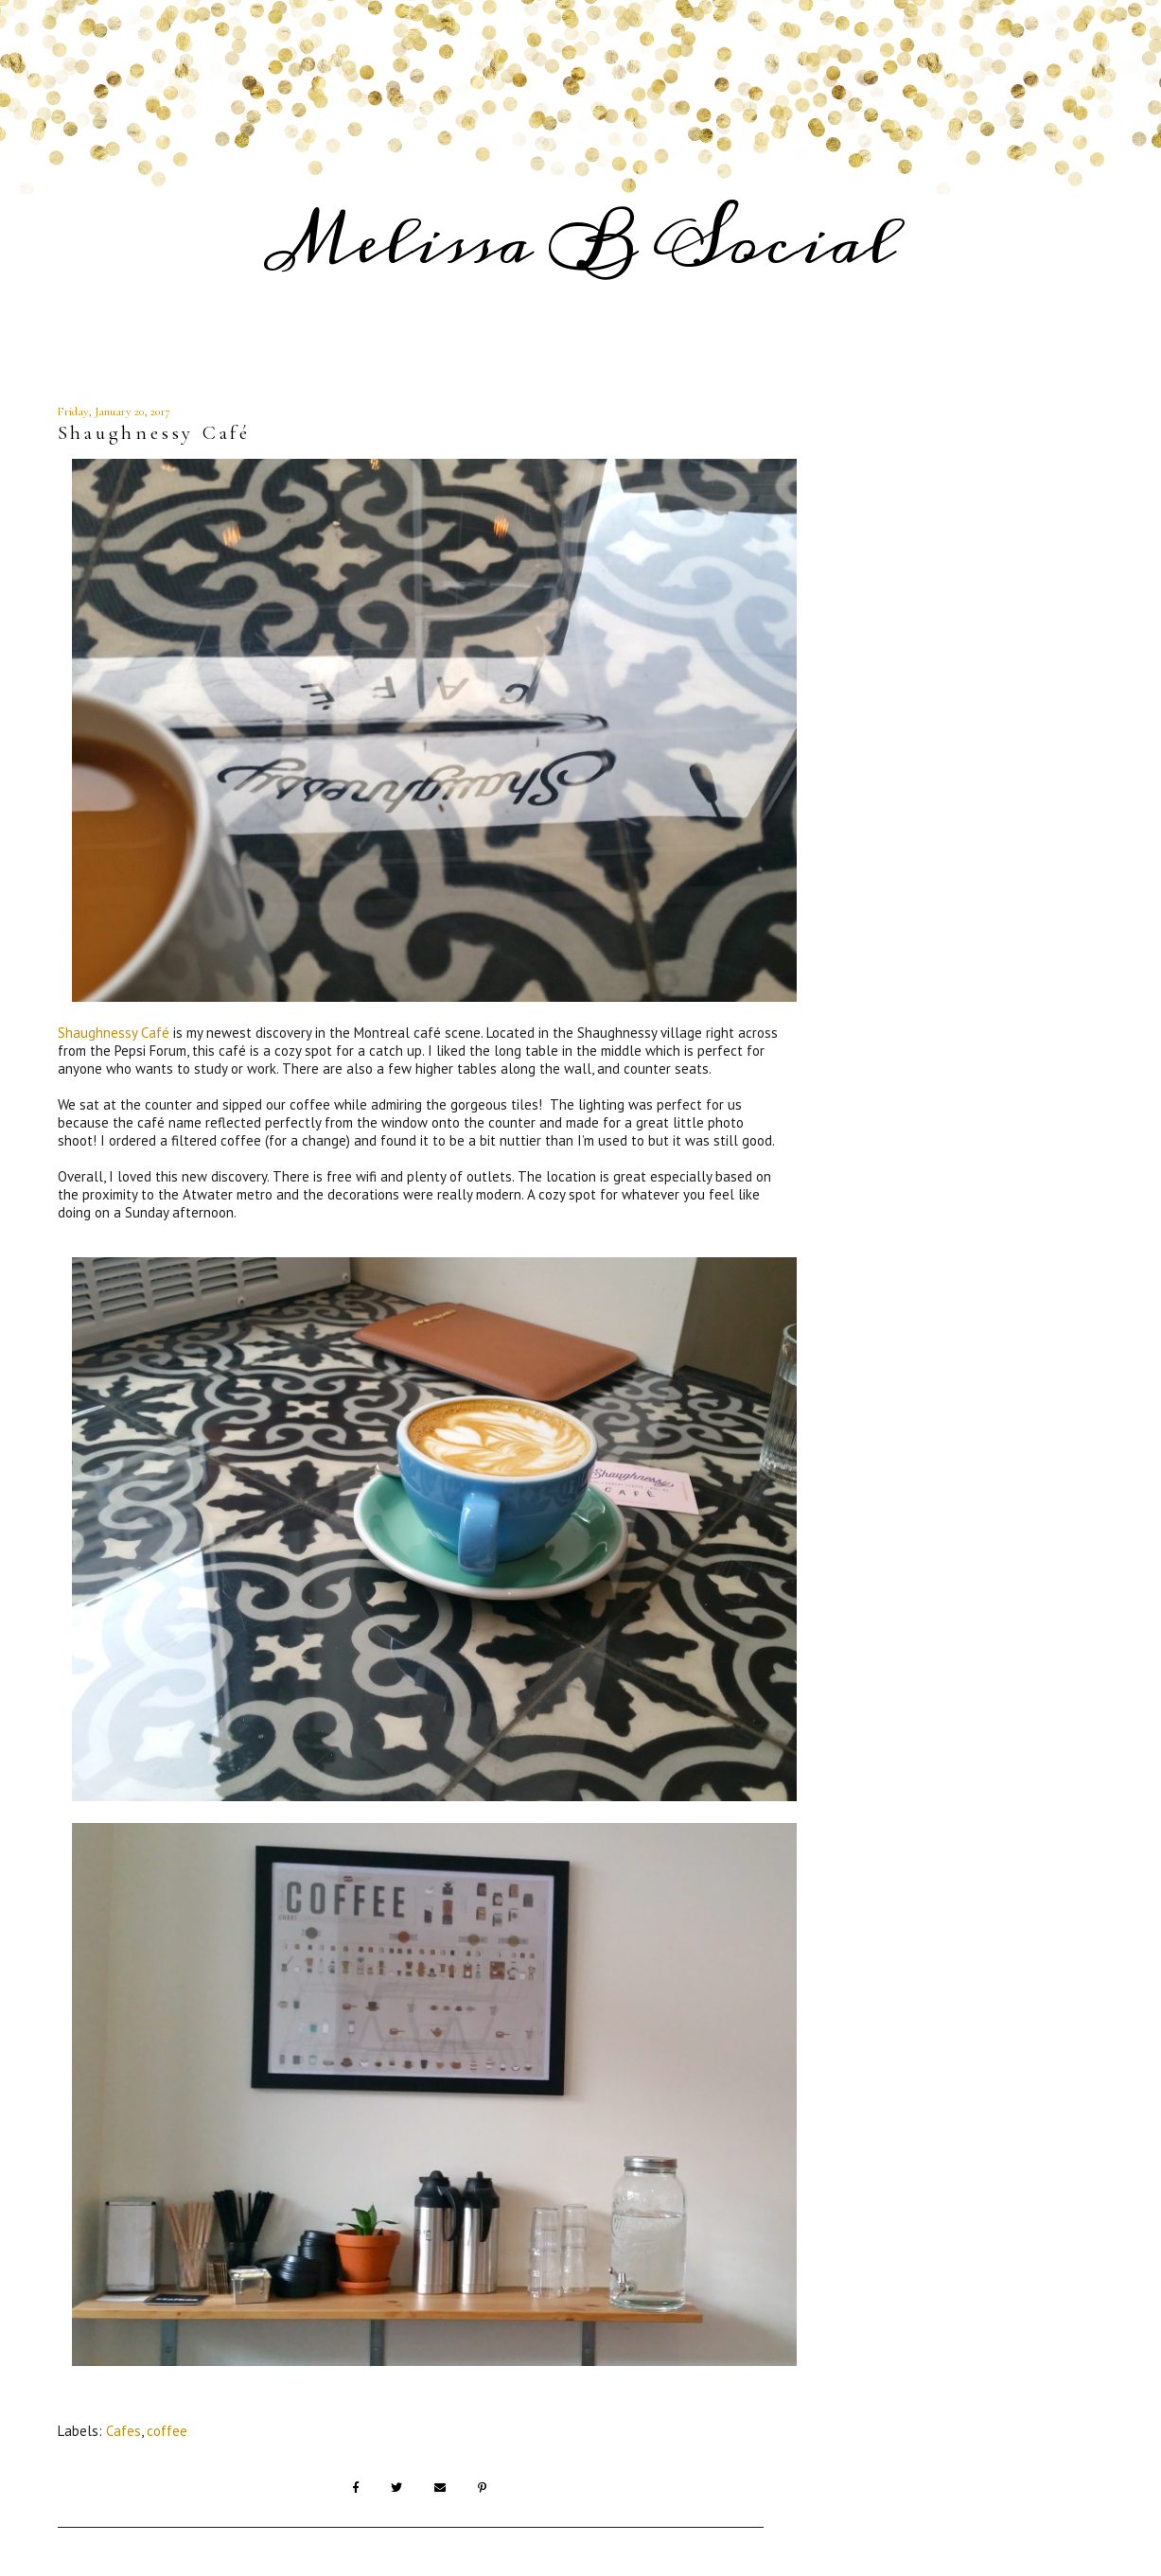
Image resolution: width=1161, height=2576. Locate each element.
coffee (167, 2431)
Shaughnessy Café (113, 1033)
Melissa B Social (581, 243)
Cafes (123, 2431)
